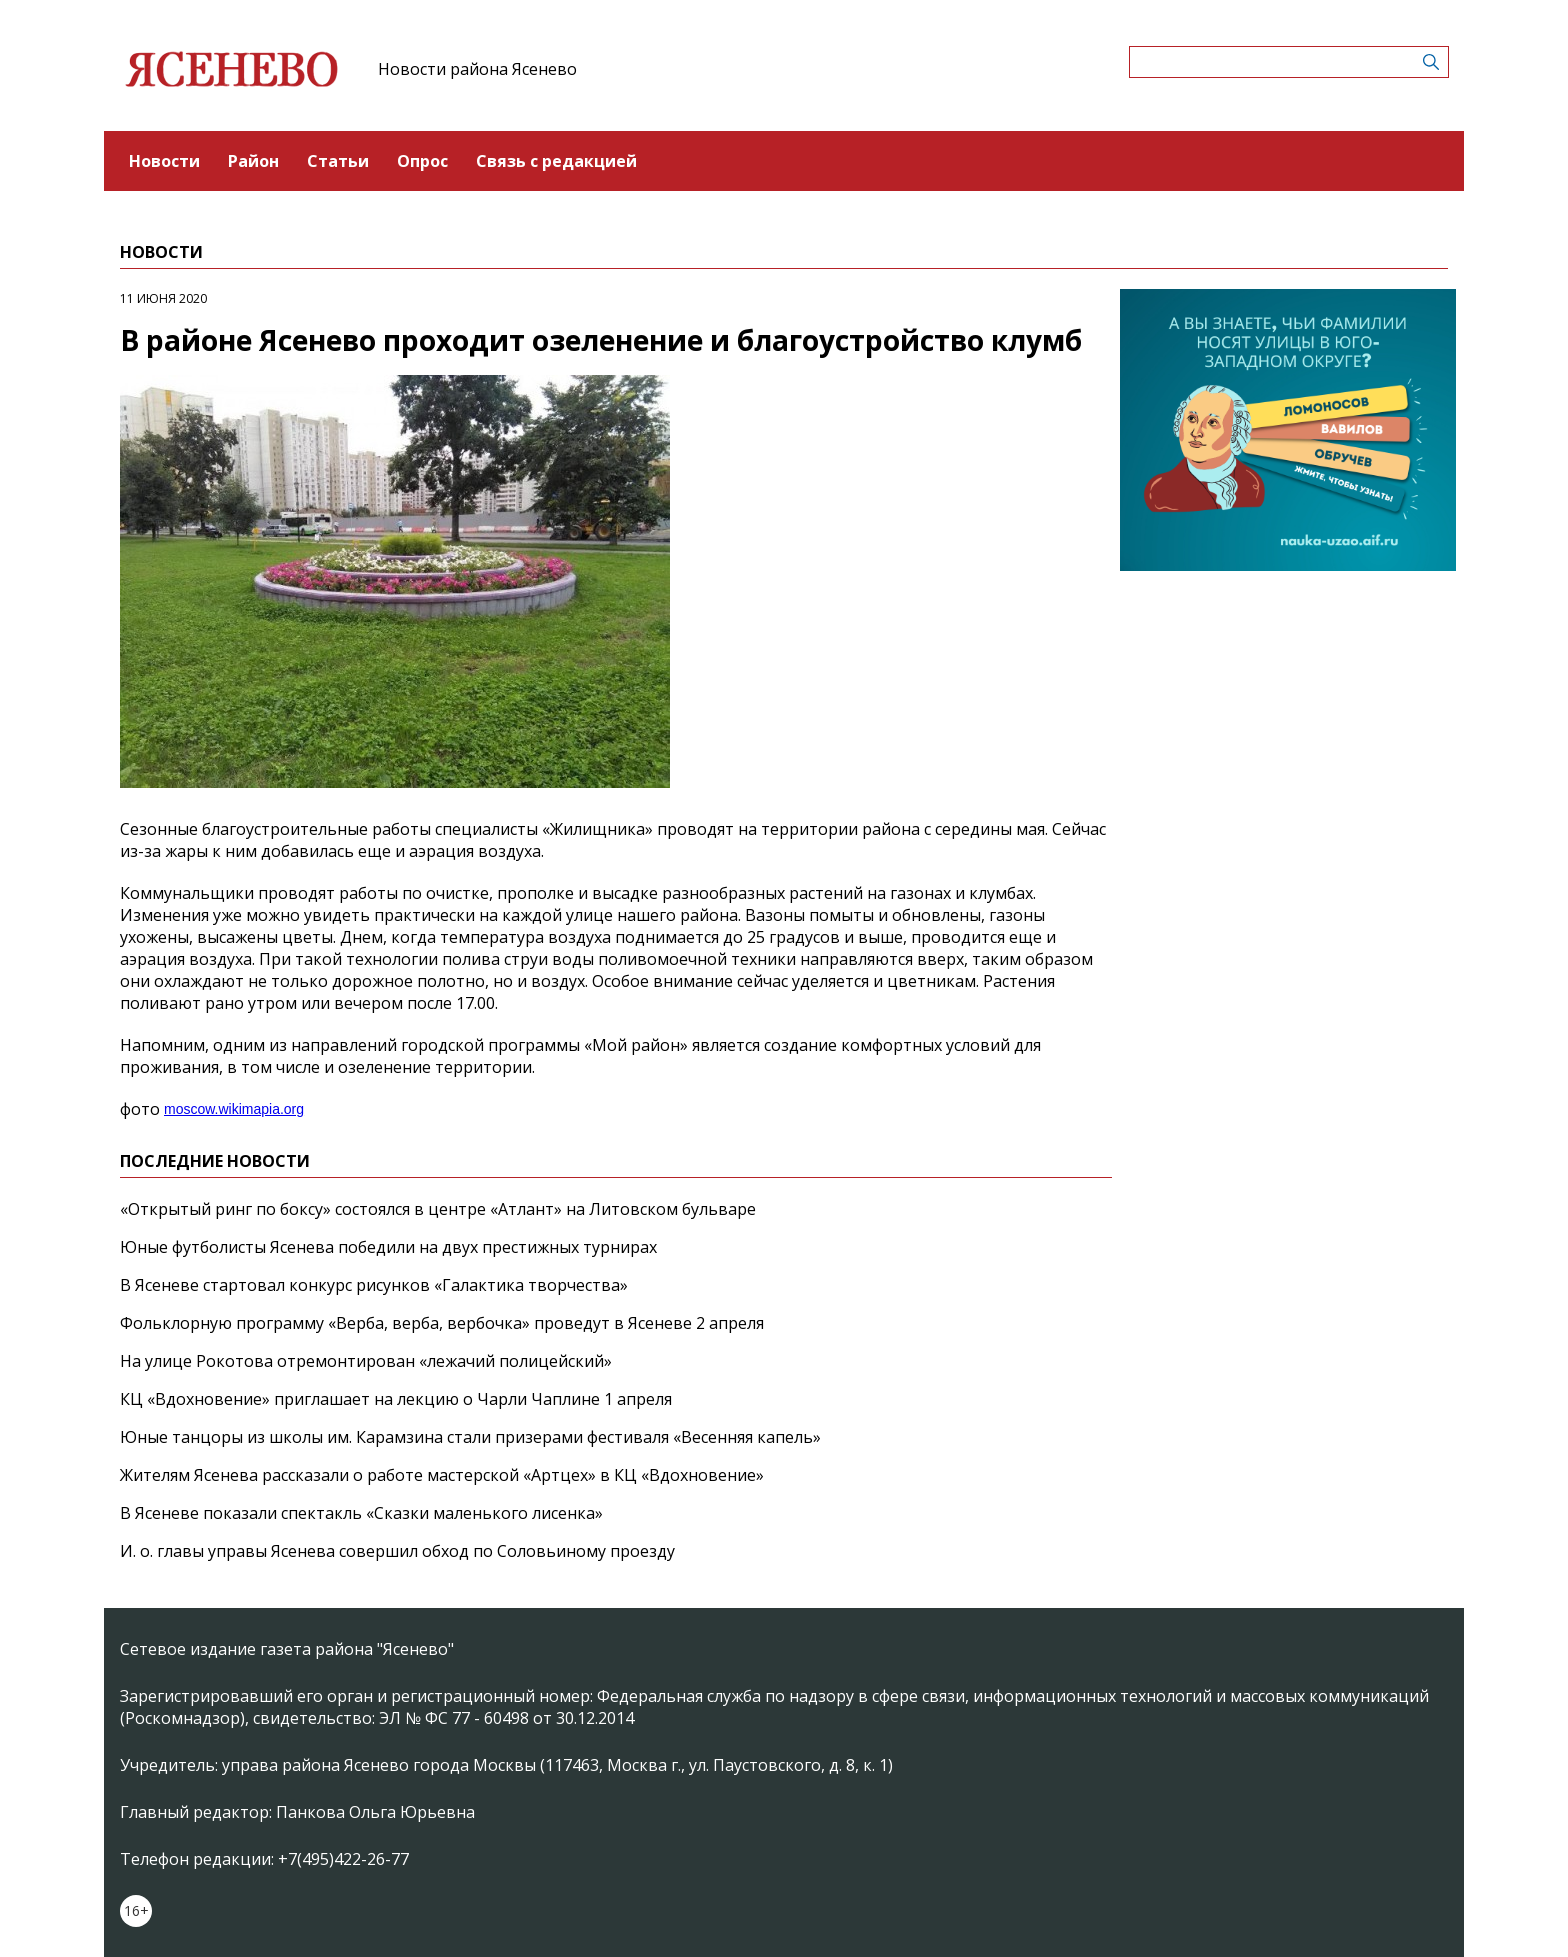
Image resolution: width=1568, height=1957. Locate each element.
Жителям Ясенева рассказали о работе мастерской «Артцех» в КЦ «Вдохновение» (442, 1475)
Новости (164, 161)
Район (253, 161)
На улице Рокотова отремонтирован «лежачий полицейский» (366, 1361)
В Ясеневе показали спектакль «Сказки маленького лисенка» (361, 1513)
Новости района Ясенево (477, 69)
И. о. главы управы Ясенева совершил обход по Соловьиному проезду (397, 1551)
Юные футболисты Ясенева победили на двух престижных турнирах (388, 1247)
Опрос (422, 161)
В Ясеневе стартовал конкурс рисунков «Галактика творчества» (374, 1285)
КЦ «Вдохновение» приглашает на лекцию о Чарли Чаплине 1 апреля (396, 1399)
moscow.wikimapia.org (234, 1109)
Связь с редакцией (556, 161)
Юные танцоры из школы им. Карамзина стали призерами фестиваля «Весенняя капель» (470, 1437)
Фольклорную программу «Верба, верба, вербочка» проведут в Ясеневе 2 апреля (442, 1323)
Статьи (338, 161)
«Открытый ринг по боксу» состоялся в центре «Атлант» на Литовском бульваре (438, 1209)
